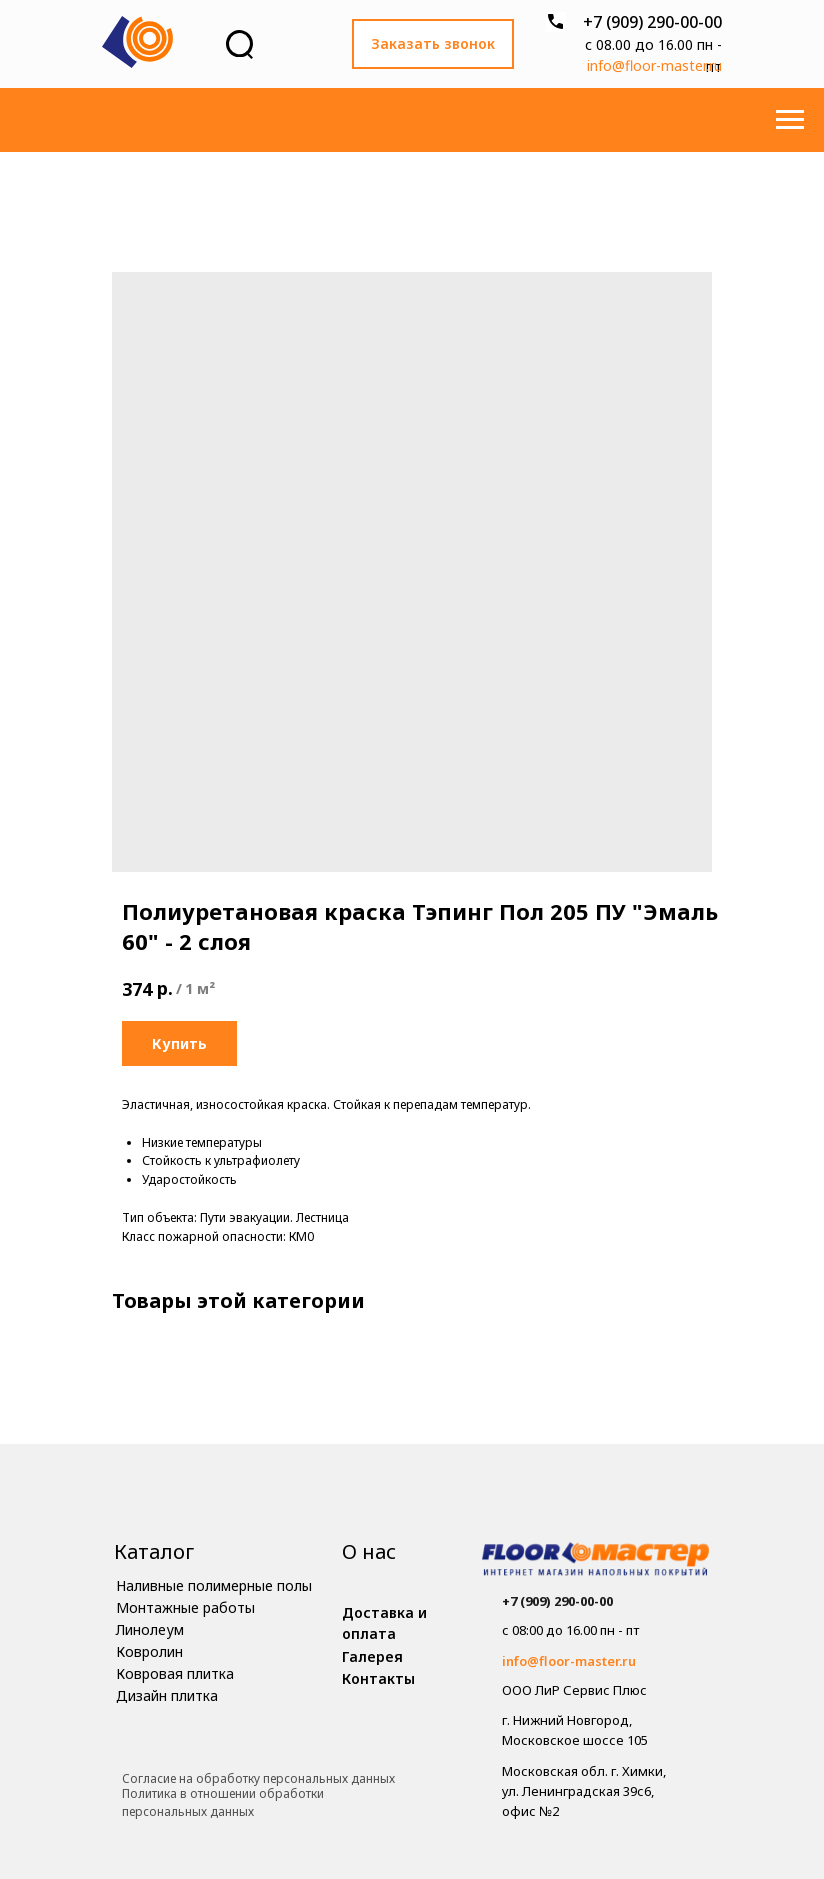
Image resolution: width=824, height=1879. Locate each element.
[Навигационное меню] (790, 120)
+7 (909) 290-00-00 (652, 22)
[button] (433, 44)
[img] (595, 1561)
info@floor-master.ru (654, 65)
